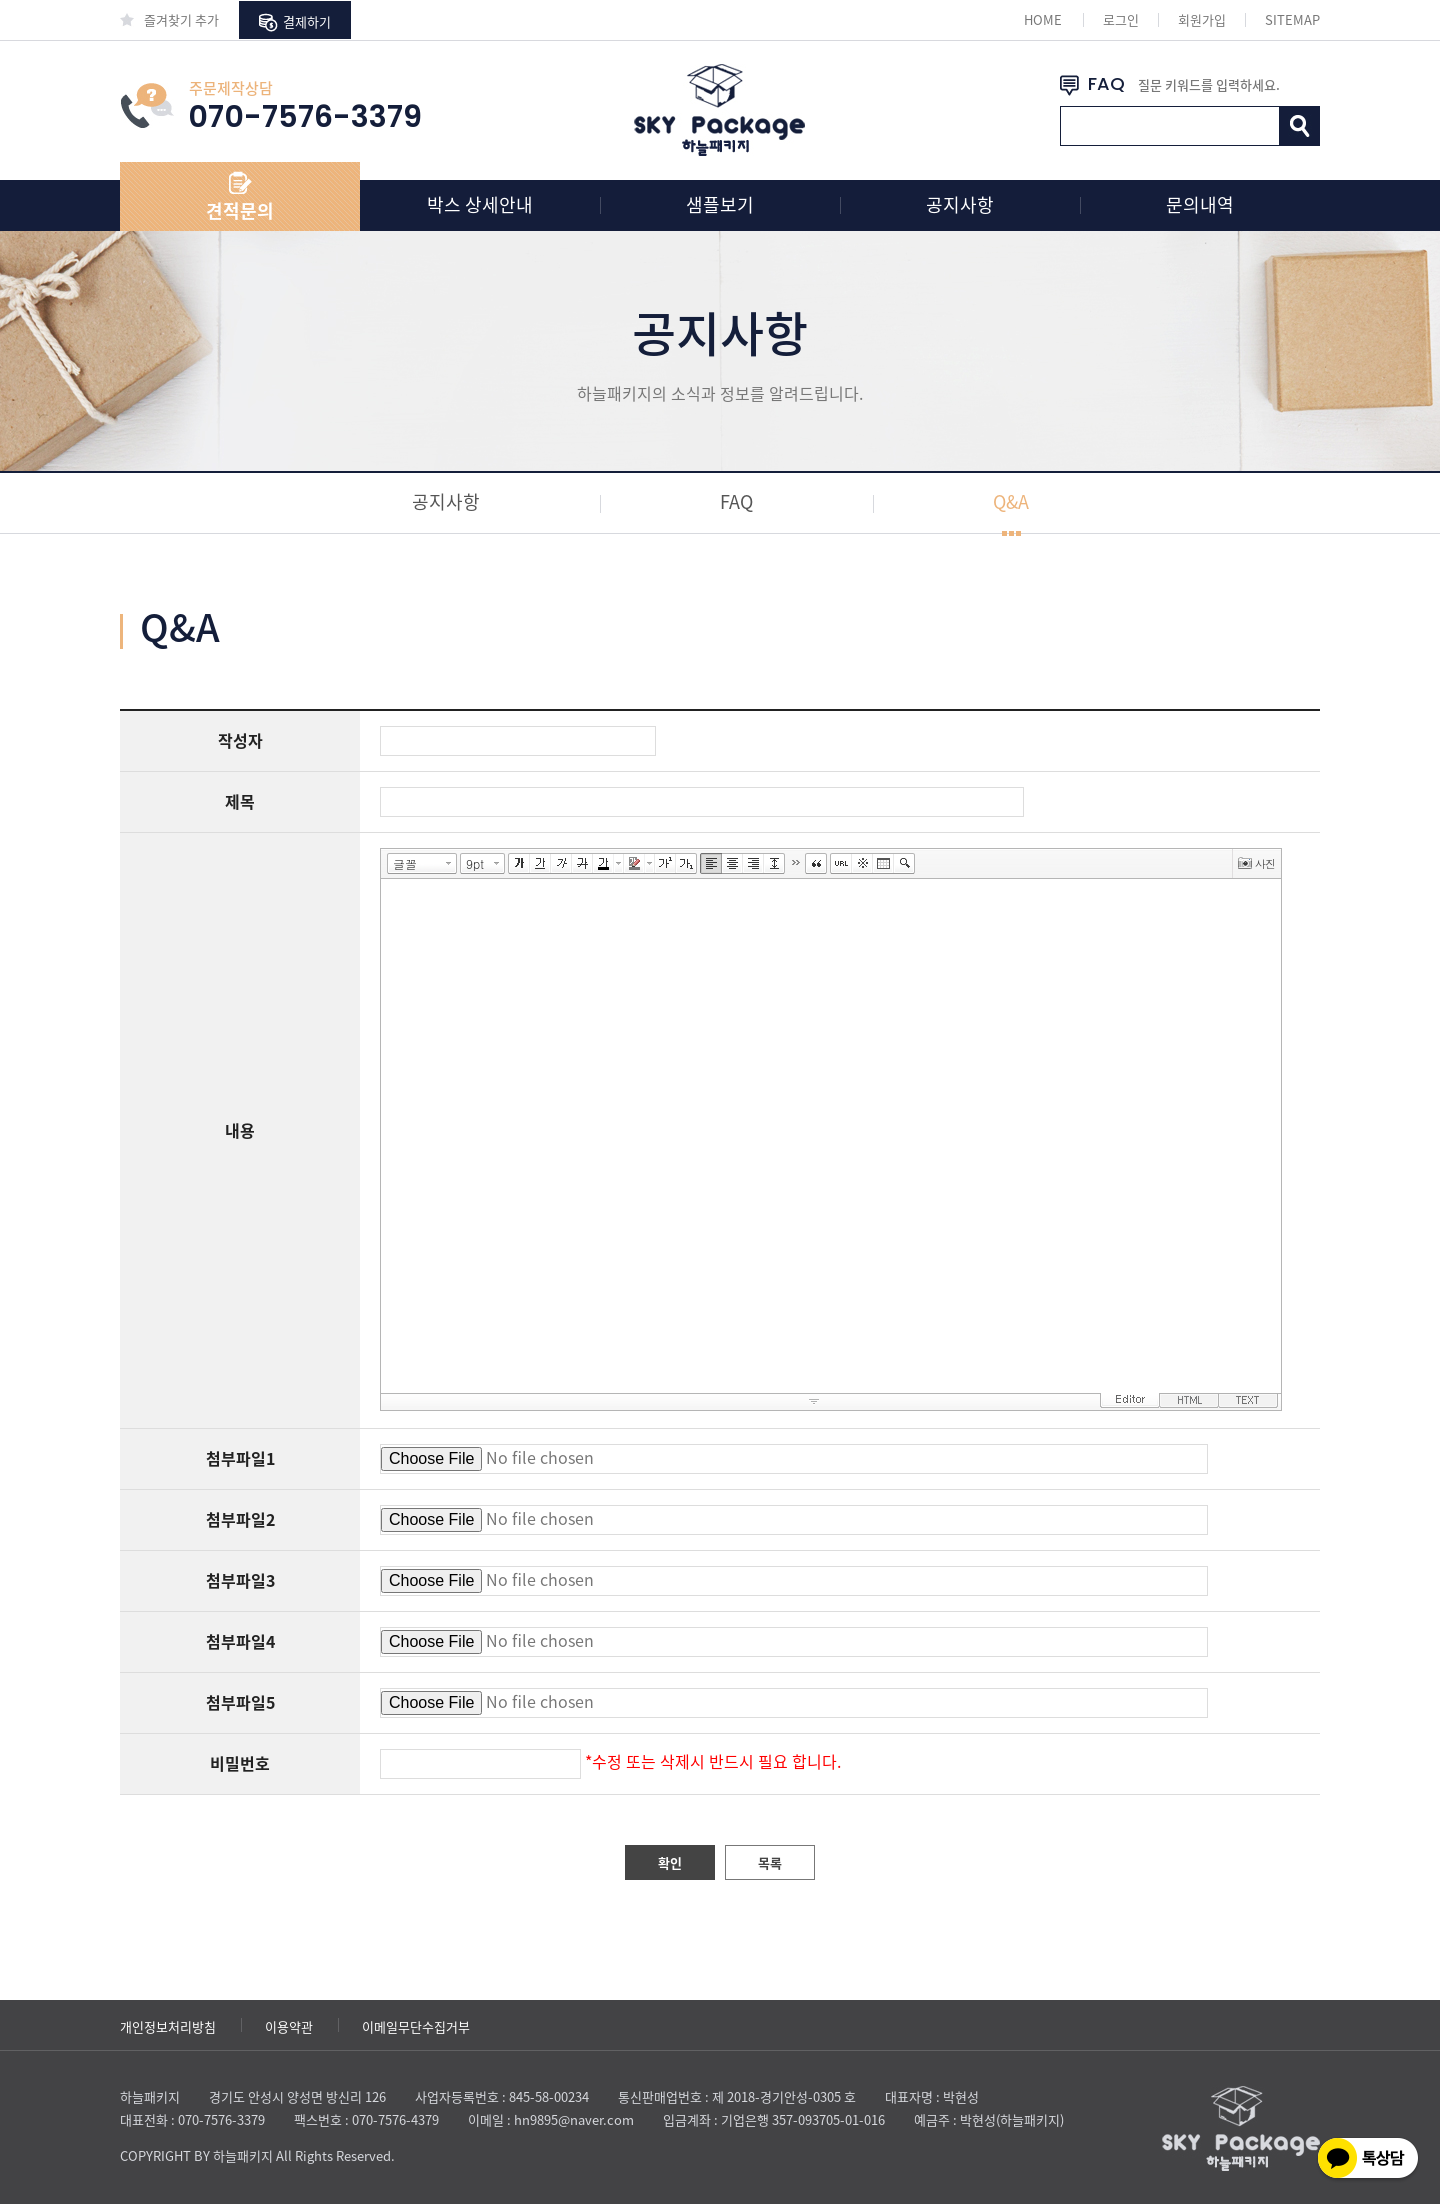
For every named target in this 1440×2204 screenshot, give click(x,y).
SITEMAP (1292, 19)
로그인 (1121, 19)
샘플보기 (720, 204)
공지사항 (960, 204)
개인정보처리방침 (168, 2026)
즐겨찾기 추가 (169, 19)
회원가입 (1202, 19)
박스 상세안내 (480, 204)
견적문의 (240, 210)
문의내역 (1200, 204)
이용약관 (289, 2026)
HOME (1043, 19)
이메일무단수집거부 (416, 2026)
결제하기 (295, 22)
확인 (670, 1862)
